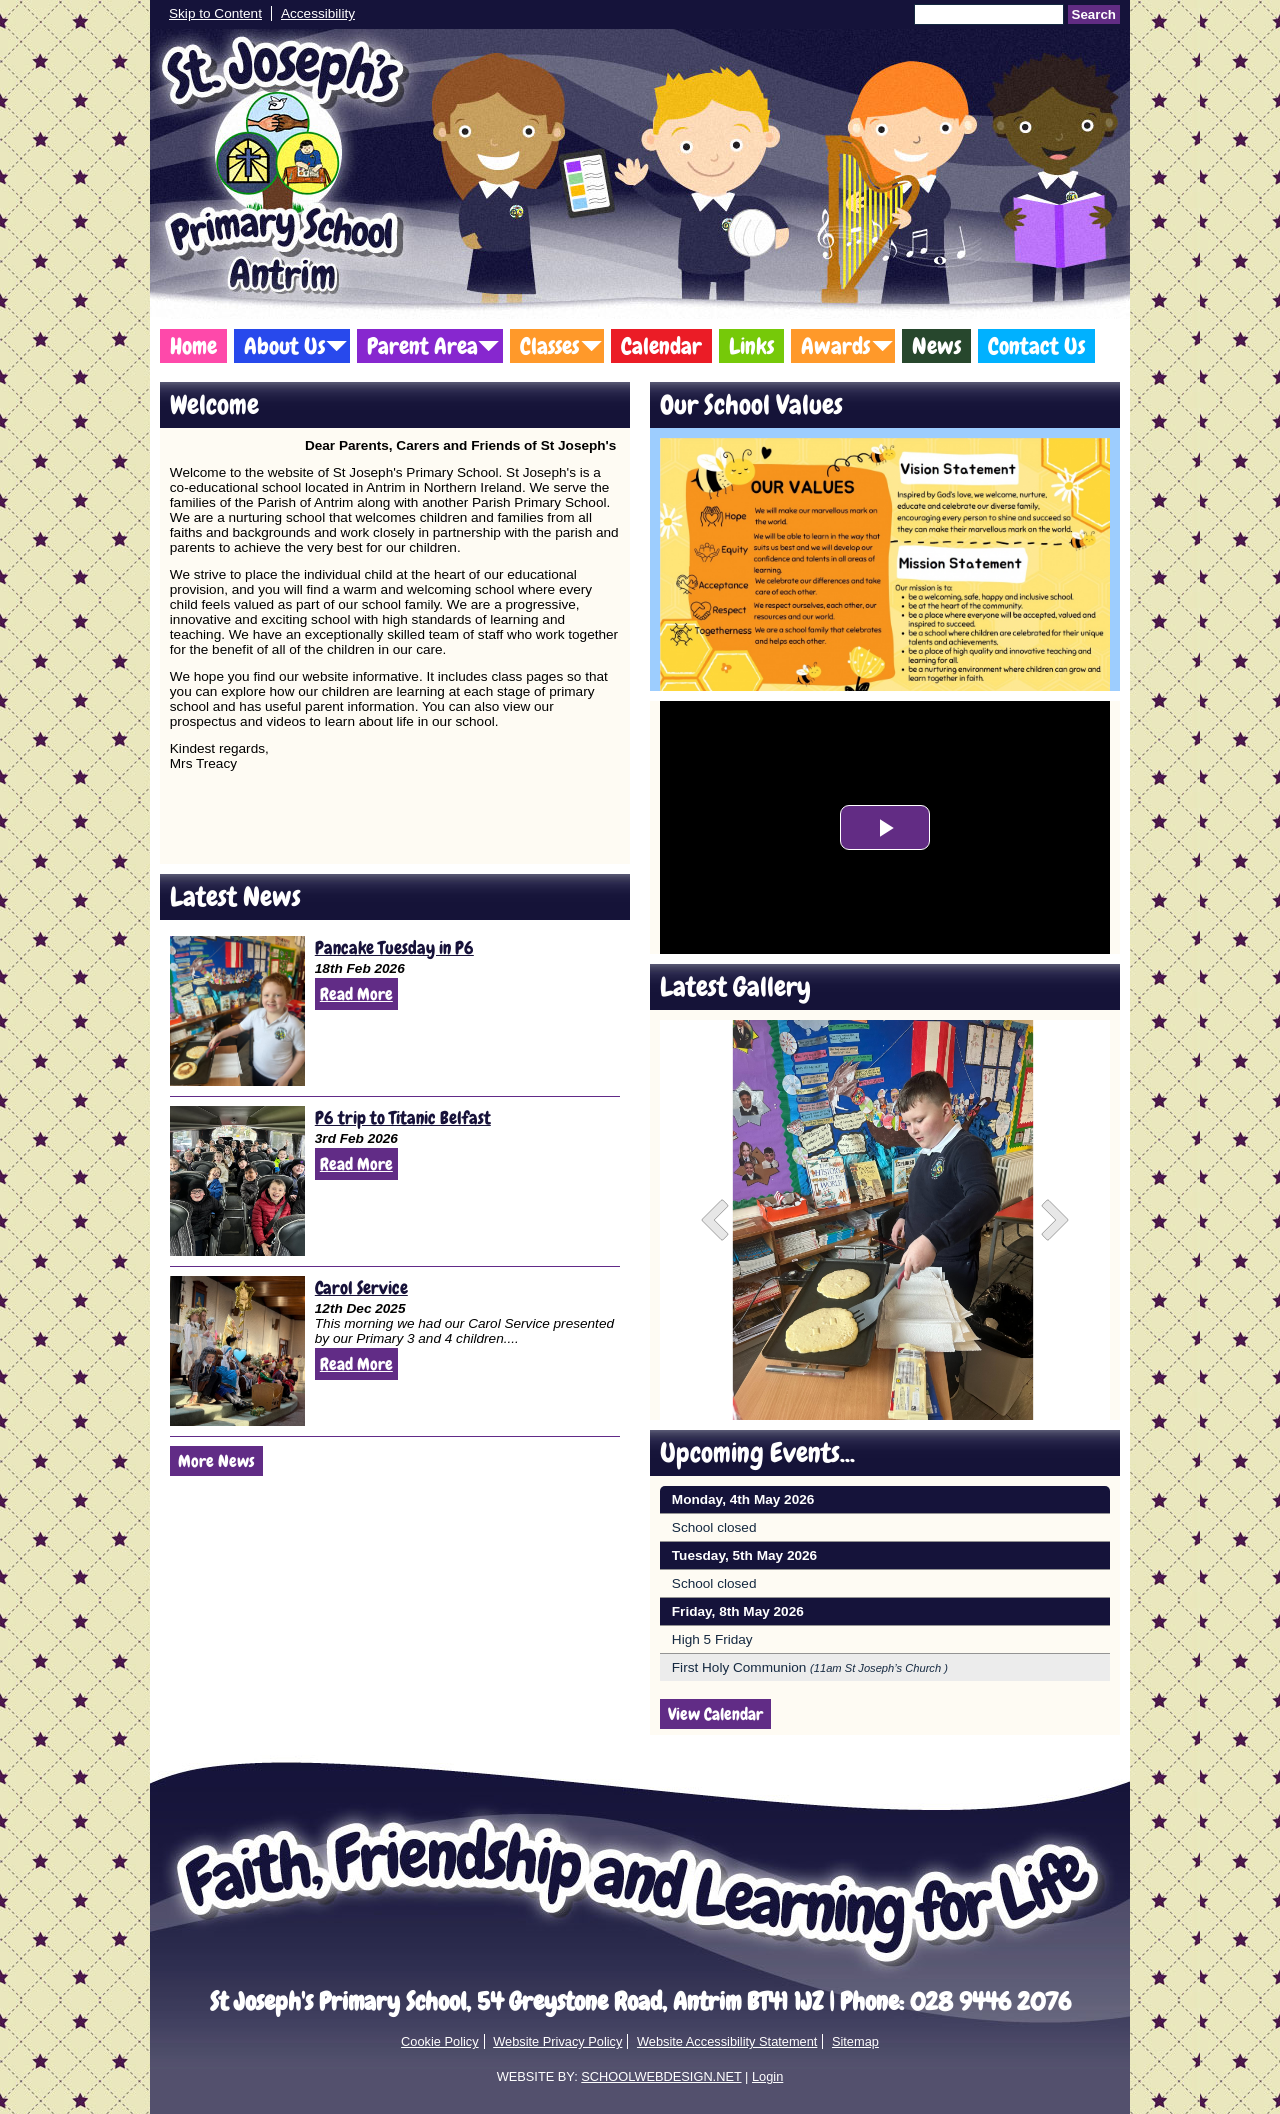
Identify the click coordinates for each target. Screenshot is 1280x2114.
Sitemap (855, 2041)
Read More (356, 994)
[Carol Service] (237, 1351)
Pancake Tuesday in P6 (394, 947)
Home (193, 346)
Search (1094, 14)
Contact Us (1036, 346)
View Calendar (715, 1714)
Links (751, 346)
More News (216, 1461)
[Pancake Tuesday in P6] (237, 1011)
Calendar (661, 346)
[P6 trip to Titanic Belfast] (237, 1181)
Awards (835, 346)
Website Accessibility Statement (727, 2041)
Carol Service (361, 1287)
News (936, 346)
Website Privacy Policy (557, 2041)
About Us (284, 346)
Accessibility (318, 13)
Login (767, 2076)
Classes (549, 346)
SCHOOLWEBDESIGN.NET (661, 2076)
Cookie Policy (440, 2041)
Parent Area (422, 346)
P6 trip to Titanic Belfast (403, 1117)
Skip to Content (215, 13)
